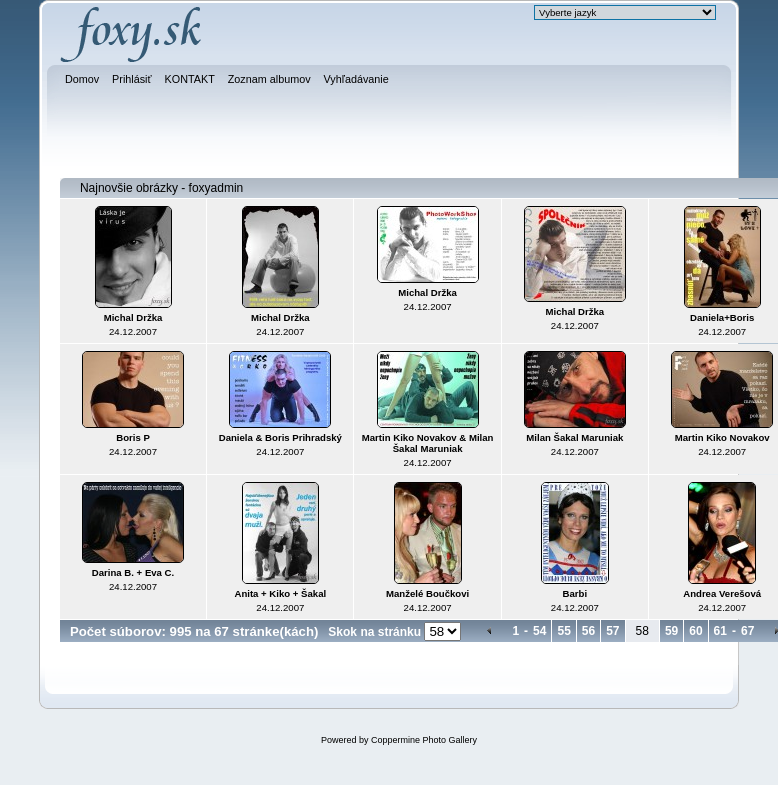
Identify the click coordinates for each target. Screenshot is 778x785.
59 (671, 631)
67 (747, 631)
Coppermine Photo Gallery (424, 740)
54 (539, 631)
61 (720, 631)
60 (695, 631)
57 (612, 631)
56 (588, 631)
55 (563, 631)
